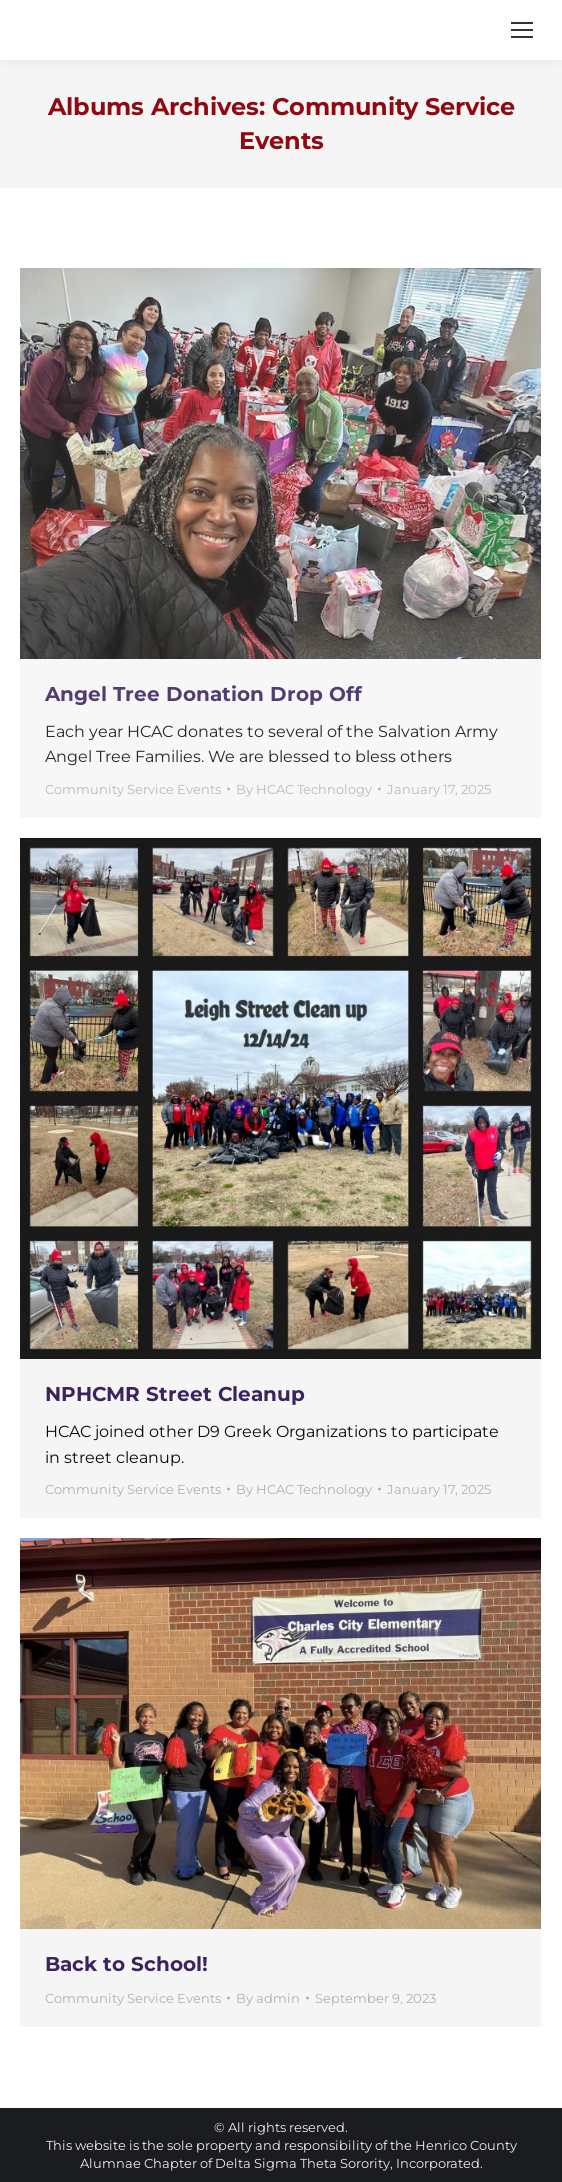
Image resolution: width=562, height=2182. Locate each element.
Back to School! (126, 1964)
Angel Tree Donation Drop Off (203, 694)
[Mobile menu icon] (522, 30)
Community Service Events (133, 789)
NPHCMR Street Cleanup (175, 1394)
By (304, 789)
